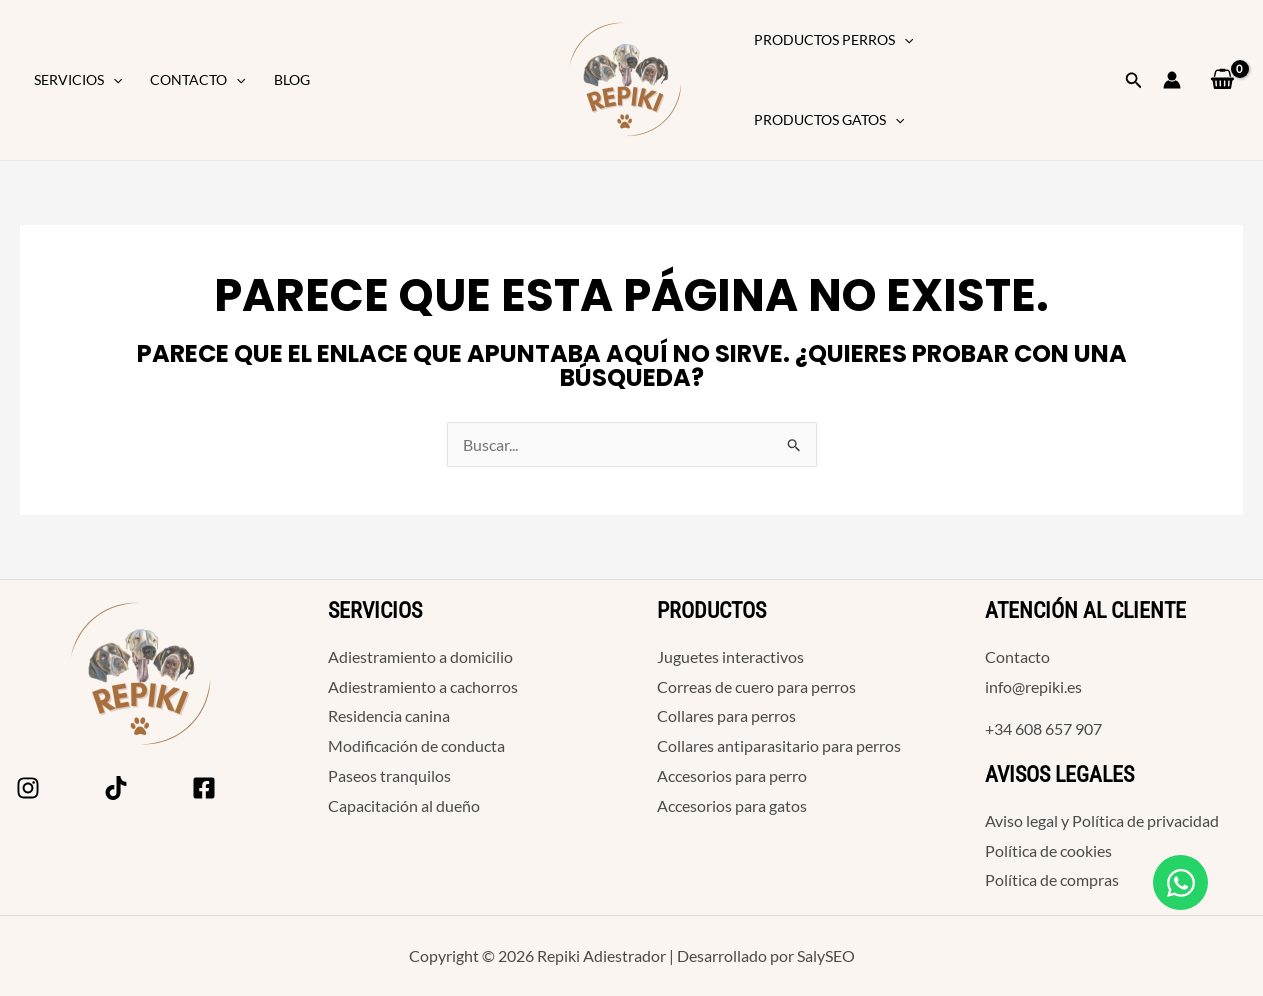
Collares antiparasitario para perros (779, 745)
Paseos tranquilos (389, 775)
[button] (113, 80)
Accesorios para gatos (732, 805)
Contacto (197, 80)
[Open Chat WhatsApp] (1180, 882)
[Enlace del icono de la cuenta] (1172, 80)
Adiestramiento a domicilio (420, 656)
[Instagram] (28, 788)
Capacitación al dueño (404, 805)
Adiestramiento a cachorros (423, 686)
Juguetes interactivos (730, 656)
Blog (292, 79)
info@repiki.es (1033, 686)
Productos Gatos (829, 120)
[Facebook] (204, 788)
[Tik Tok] (116, 788)
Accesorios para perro (732, 775)
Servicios (78, 80)
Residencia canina (389, 715)
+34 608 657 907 (1043, 728)
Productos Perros (833, 40)
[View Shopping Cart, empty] (1222, 79)
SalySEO (826, 955)
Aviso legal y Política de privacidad (1102, 820)
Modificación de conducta (416, 745)
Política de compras (1052, 879)
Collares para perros (726, 715)
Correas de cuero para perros (756, 686)
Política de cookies (1048, 850)
